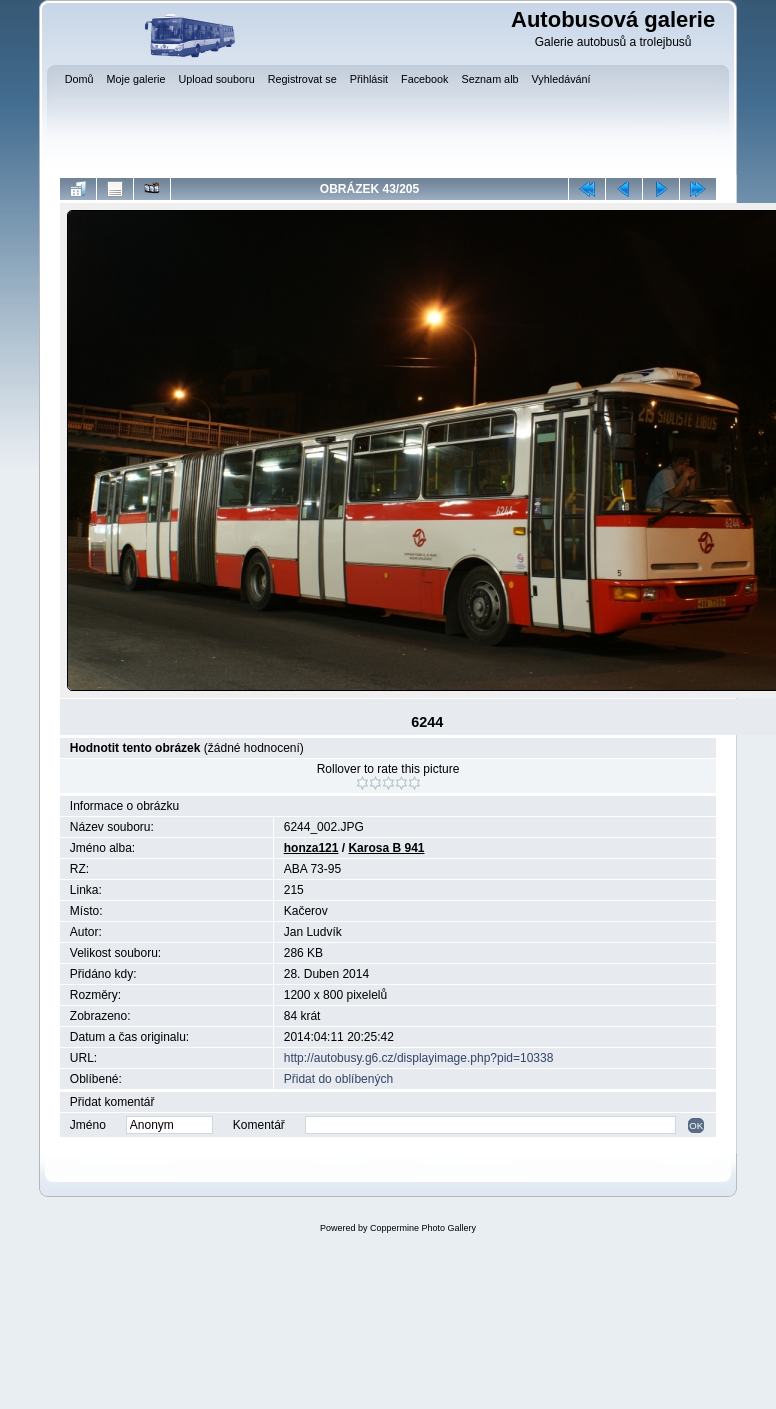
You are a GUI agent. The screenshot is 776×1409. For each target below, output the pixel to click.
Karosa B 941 (386, 848)
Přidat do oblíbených (338, 1079)
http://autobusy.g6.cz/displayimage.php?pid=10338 (419, 1058)
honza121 (311, 848)
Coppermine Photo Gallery (423, 1228)
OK (696, 1125)
